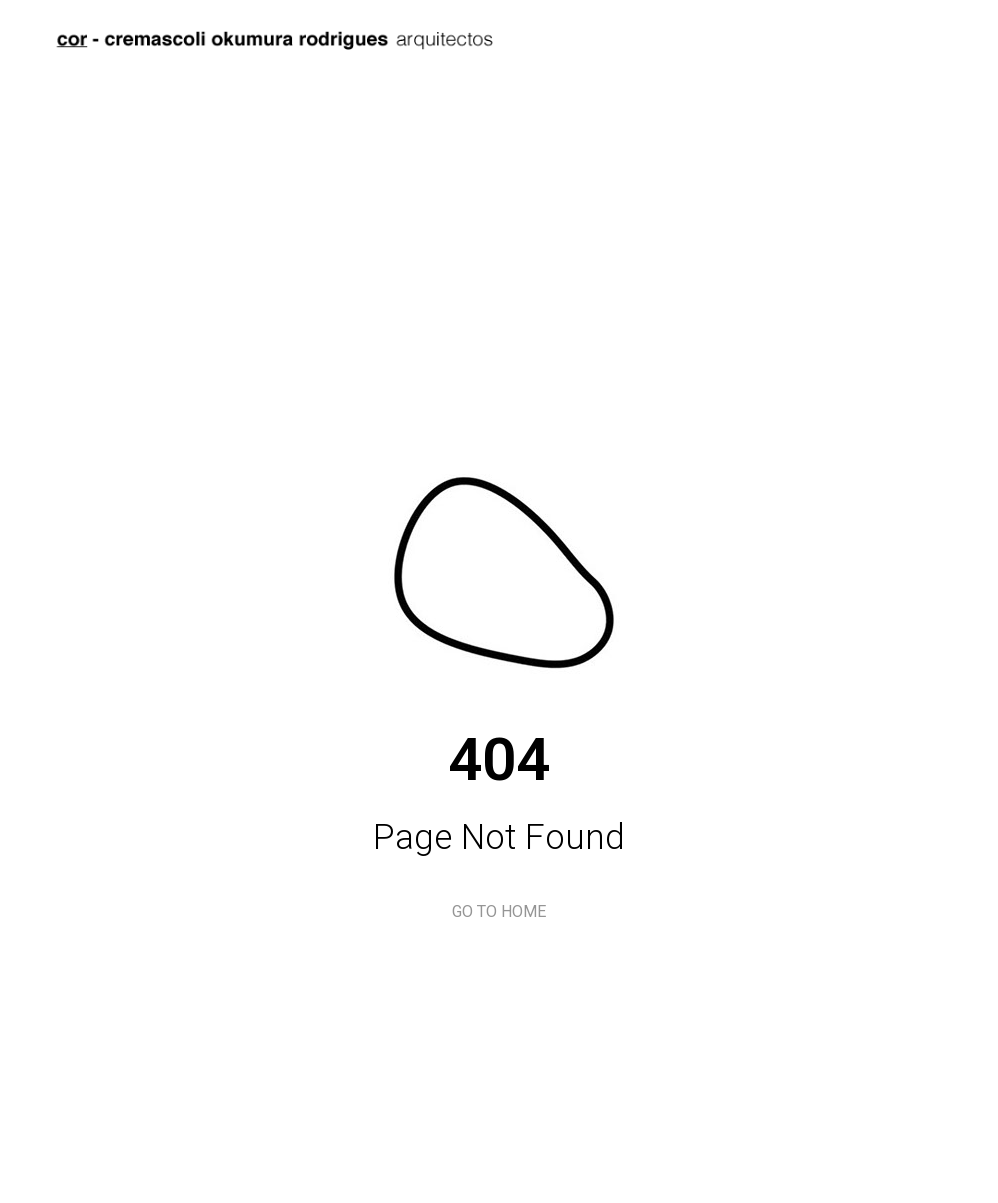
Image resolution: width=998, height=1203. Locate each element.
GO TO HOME (499, 911)
